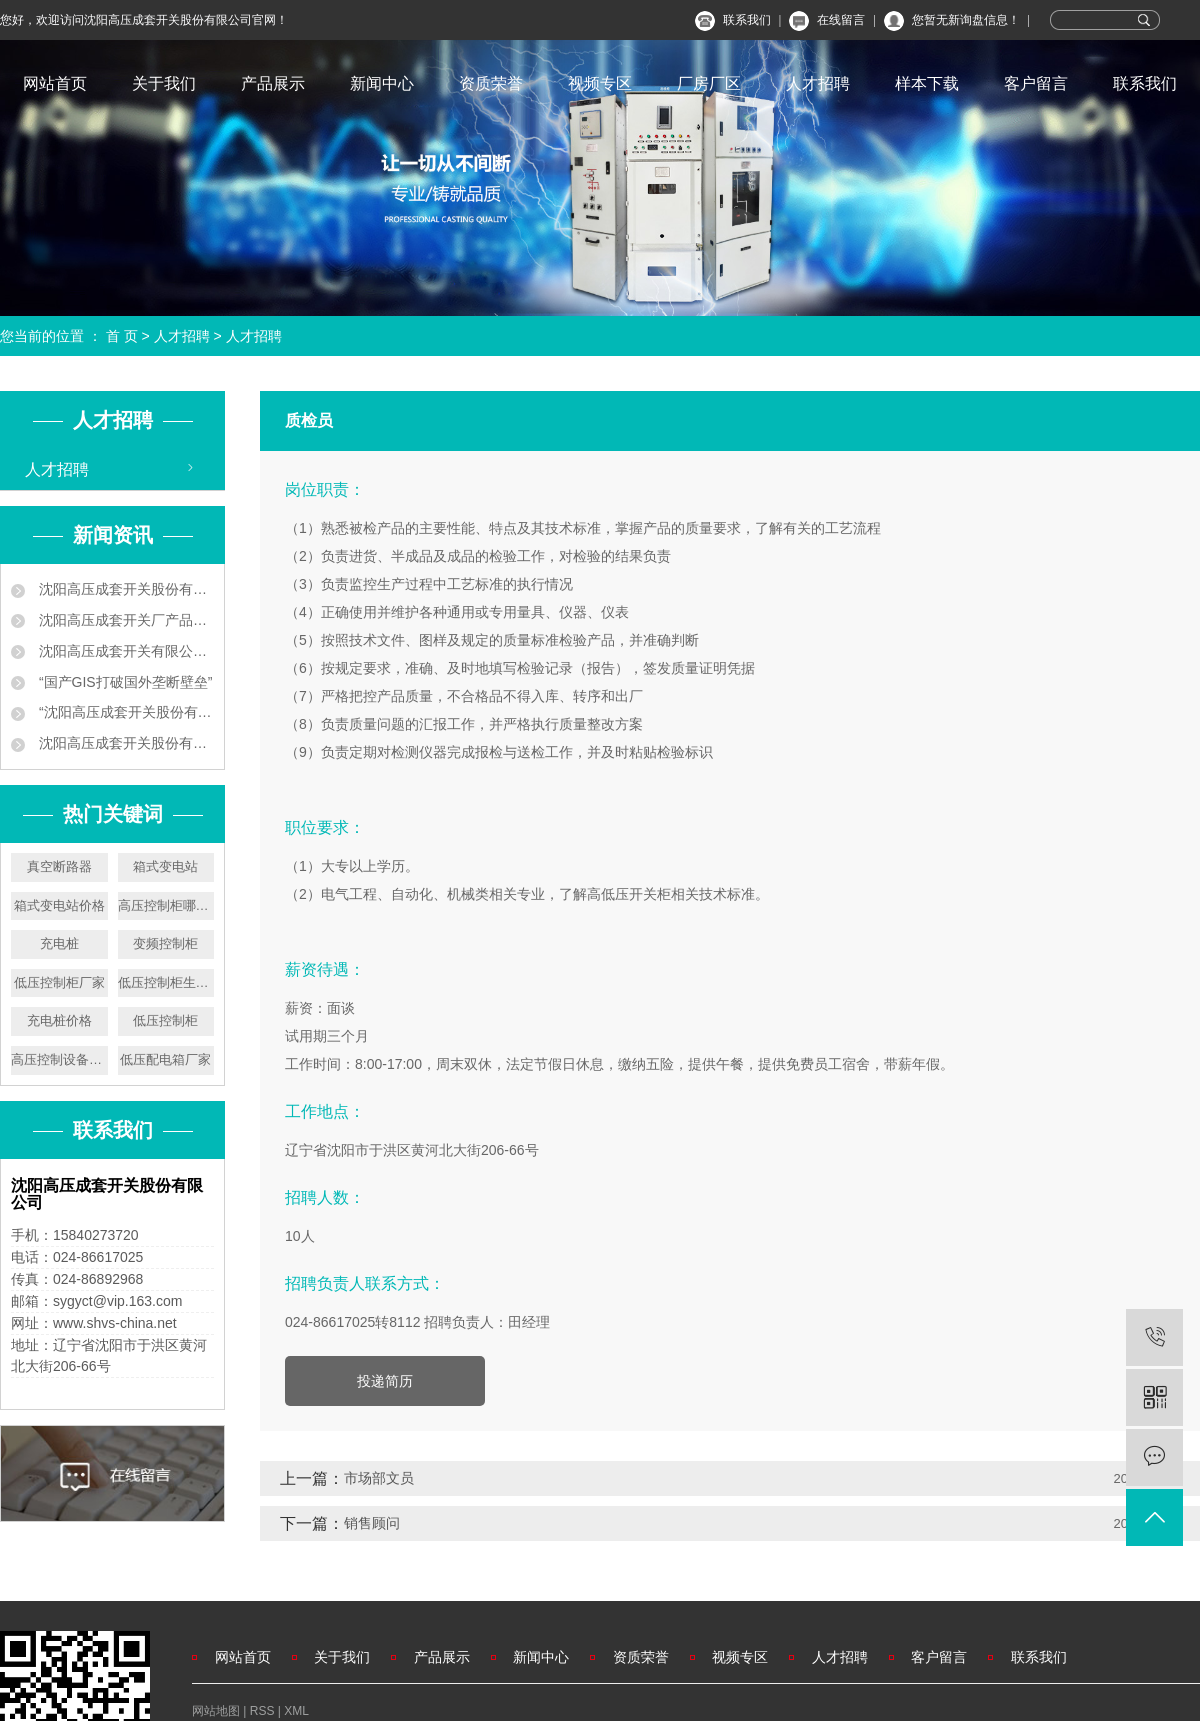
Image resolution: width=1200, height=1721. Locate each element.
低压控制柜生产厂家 (166, 982)
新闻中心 (382, 83)
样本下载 (927, 83)
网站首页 (55, 83)
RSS (262, 1711)
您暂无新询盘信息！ (966, 20)
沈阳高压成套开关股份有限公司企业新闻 (124, 589)
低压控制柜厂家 (59, 982)
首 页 (122, 336)
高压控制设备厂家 (59, 1059)
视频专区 (600, 83)
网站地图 (217, 1711)
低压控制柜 (165, 1020)
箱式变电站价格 (59, 905)
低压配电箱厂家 (165, 1059)
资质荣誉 (491, 83)
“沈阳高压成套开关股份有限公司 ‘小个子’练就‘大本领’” (124, 712)
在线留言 (841, 20)
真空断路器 (59, 866)
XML (296, 1711)
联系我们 (747, 20)
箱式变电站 (165, 866)
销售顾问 (372, 1523)
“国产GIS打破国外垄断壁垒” (123, 682)
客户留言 (1036, 83)
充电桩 (59, 943)
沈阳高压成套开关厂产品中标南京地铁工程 (124, 620)
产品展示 (273, 83)
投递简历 (385, 1381)
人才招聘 (818, 83)
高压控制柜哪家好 (166, 905)
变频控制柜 (165, 943)
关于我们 (164, 83)
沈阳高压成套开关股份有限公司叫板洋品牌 (124, 743)
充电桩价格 (59, 1020)
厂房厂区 (709, 83)
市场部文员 (379, 1478)
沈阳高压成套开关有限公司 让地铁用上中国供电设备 (124, 651)
